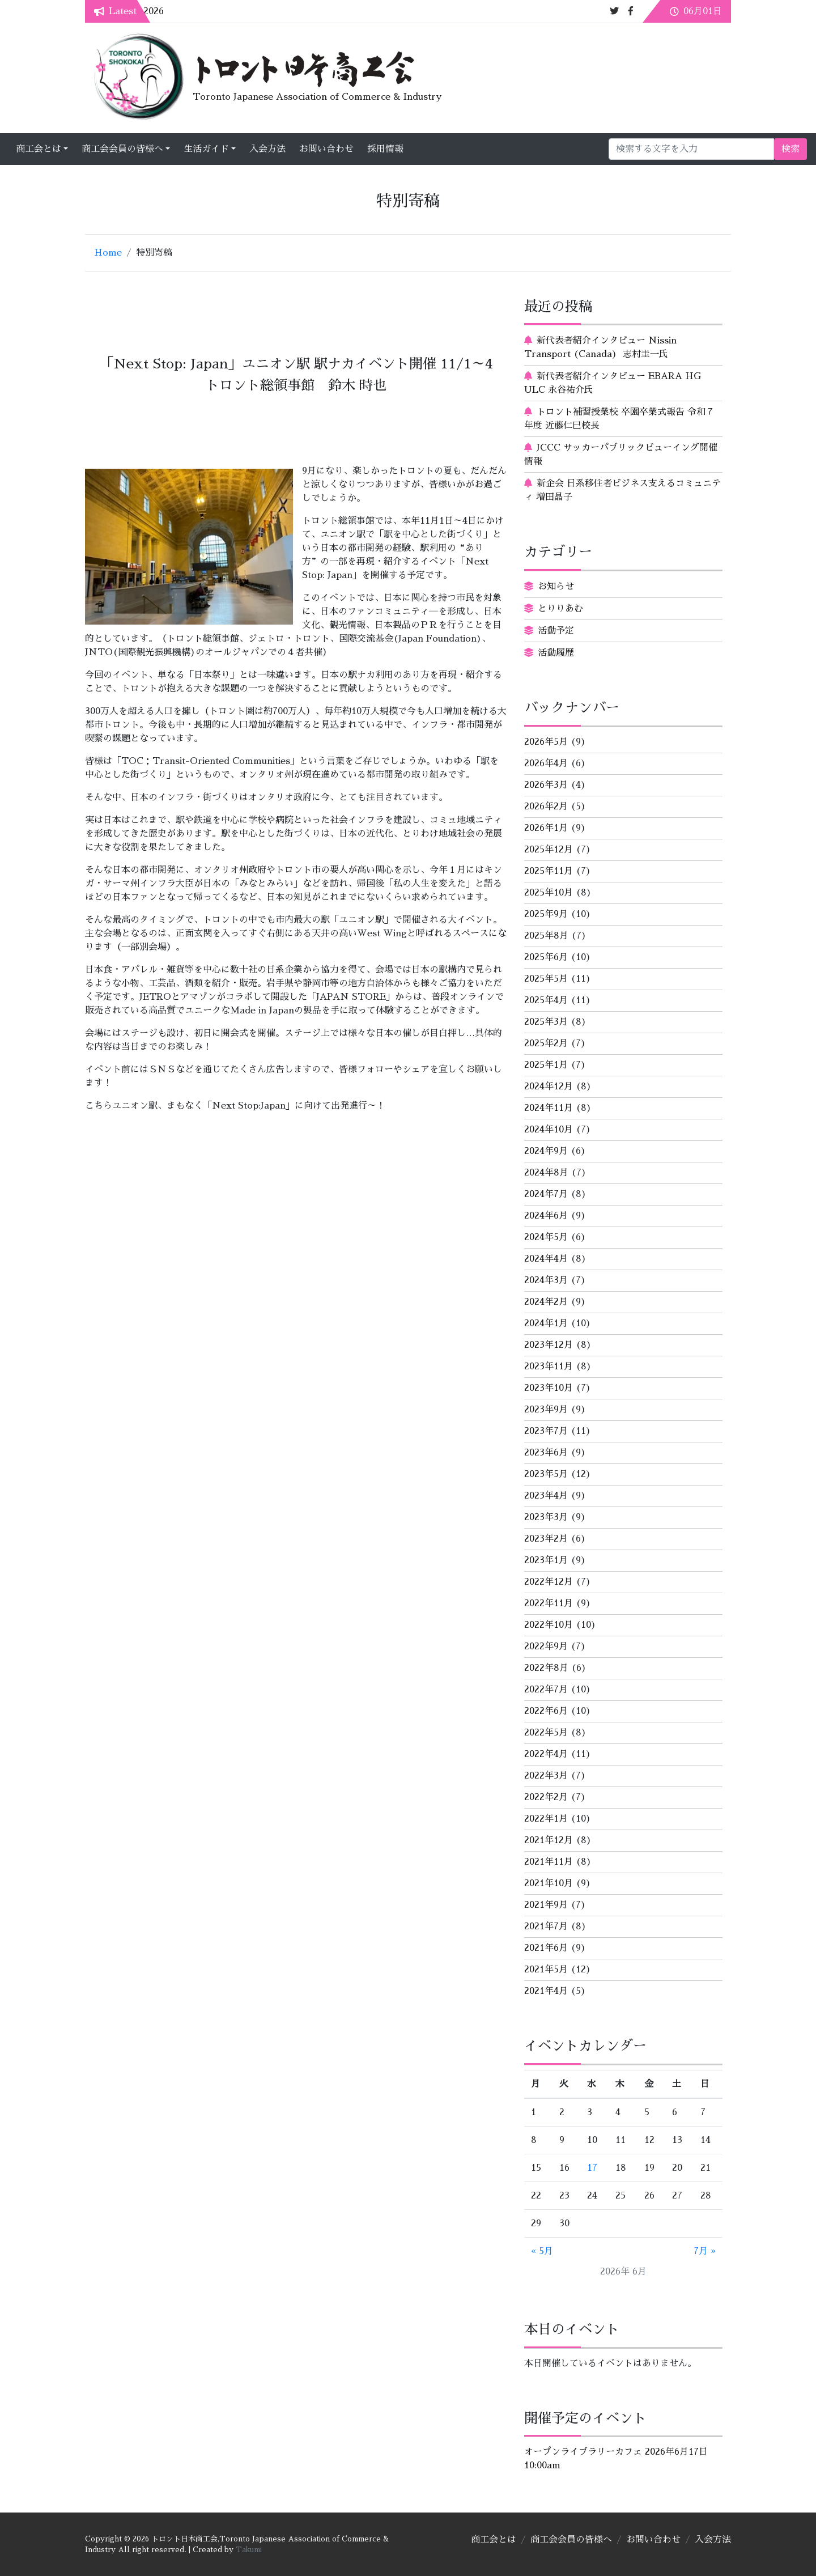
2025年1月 (546, 1065)
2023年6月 (546, 1452)
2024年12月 (548, 1086)
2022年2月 (546, 1797)
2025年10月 (548, 892)
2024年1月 (546, 1323)
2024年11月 (548, 1108)
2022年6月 (546, 1711)
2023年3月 (546, 1517)
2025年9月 (546, 914)
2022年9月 (546, 1646)
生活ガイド (291, 149)
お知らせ (556, 586)
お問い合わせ (411, 149)
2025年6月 (546, 957)
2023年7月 (546, 1431)
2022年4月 (546, 1754)
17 (592, 2167)
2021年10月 (548, 1883)
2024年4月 (546, 1258)
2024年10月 (548, 1129)
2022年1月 (546, 1818)
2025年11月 (548, 871)
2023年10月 (548, 1388)
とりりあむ (560, 608)
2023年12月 (548, 1344)
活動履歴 (556, 652)
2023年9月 (546, 1409)
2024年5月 (546, 1237)
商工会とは (123, 149)
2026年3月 (546, 785)
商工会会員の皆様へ (207, 149)
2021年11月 (548, 1861)
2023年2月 (546, 1538)
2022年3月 (546, 1775)
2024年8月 (546, 1172)
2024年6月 (546, 1215)
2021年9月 (546, 1904)
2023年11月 (548, 1366)
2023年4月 (546, 1495)
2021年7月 (546, 1926)
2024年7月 (546, 1194)
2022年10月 (548, 1624)
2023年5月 (546, 1474)
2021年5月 (546, 1969)
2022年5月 (546, 1732)
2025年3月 (546, 1021)
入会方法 (352, 149)
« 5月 (542, 2251)
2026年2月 (546, 806)
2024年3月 (546, 1280)
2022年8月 (546, 1668)
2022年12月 (548, 1581)
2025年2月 (546, 1043)
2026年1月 (546, 828)
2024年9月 (546, 1151)
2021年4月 (546, 1991)
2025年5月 (546, 978)
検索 (705, 149)
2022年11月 (548, 1603)
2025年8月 (546, 935)
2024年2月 (546, 1301)
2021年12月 (548, 1840)
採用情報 (470, 149)
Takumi (249, 2549)
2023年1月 (546, 1560)
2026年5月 (546, 741)
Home (108, 252)
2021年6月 (546, 1948)
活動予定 (556, 630)
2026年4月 (546, 763)
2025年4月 (546, 1000)
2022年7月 (546, 1689)
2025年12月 (548, 849)
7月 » (705, 2251)
